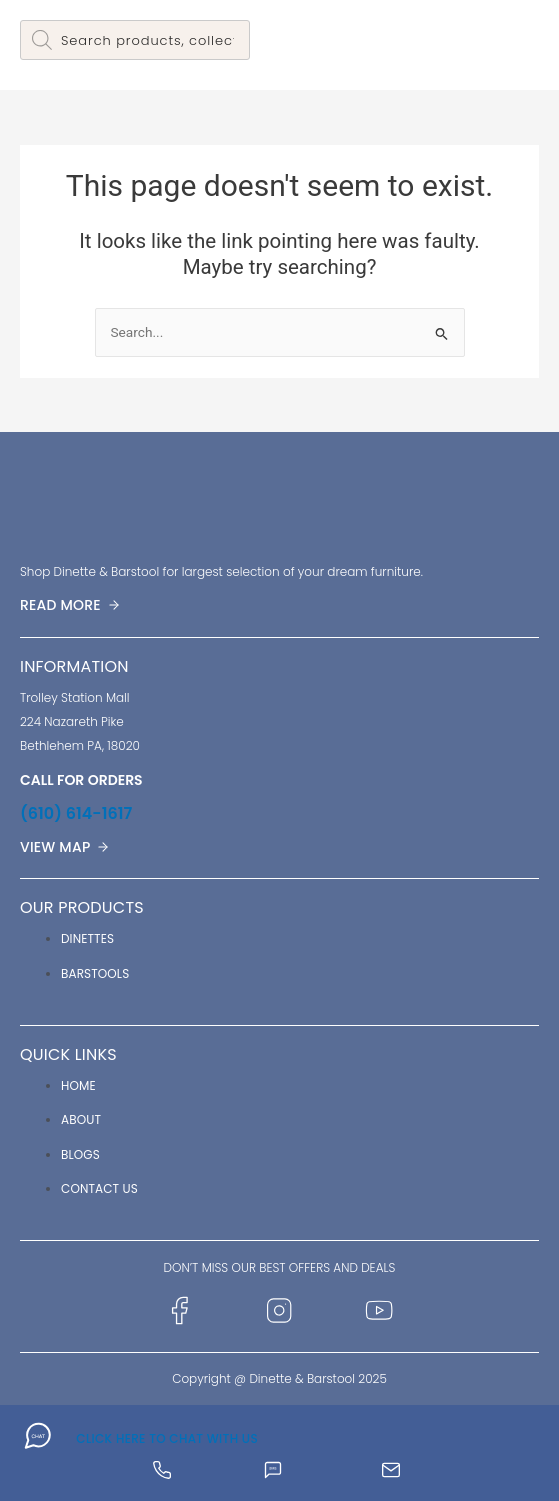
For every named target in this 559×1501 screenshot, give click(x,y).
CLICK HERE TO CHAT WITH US (167, 1438)
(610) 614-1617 (76, 813)
